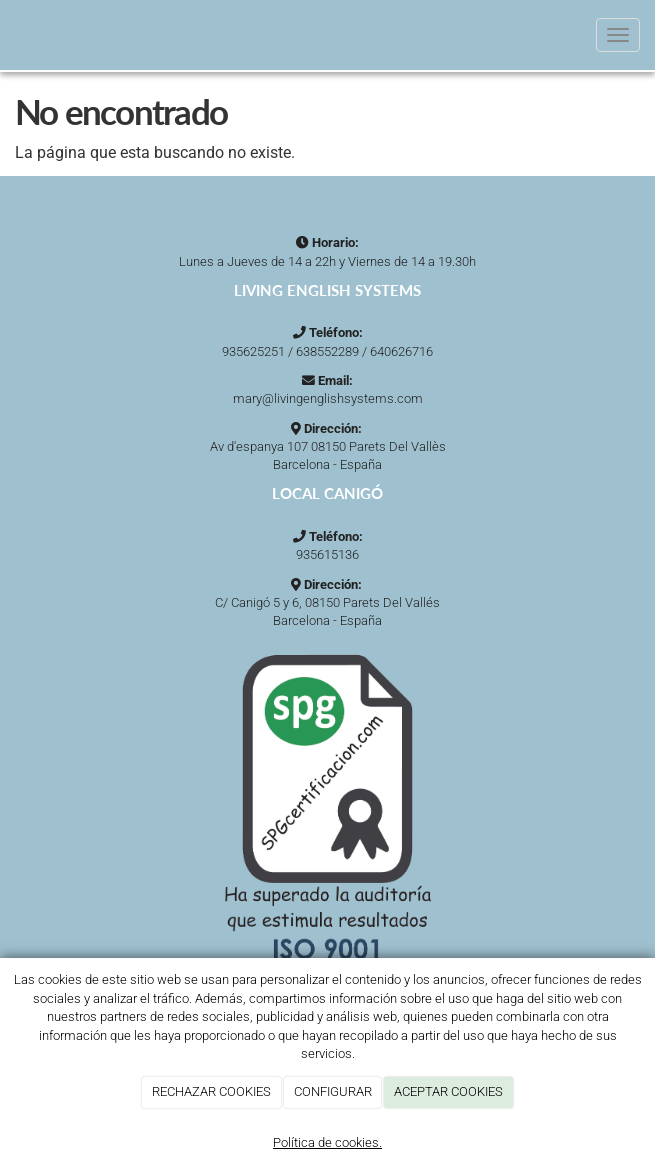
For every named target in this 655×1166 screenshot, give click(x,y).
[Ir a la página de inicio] (10, 35)
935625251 (253, 351)
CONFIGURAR (333, 1091)
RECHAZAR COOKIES (211, 1091)
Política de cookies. (327, 1142)
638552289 (327, 351)
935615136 (327, 554)
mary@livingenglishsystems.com (328, 398)
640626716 (401, 351)
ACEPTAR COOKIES (448, 1091)
